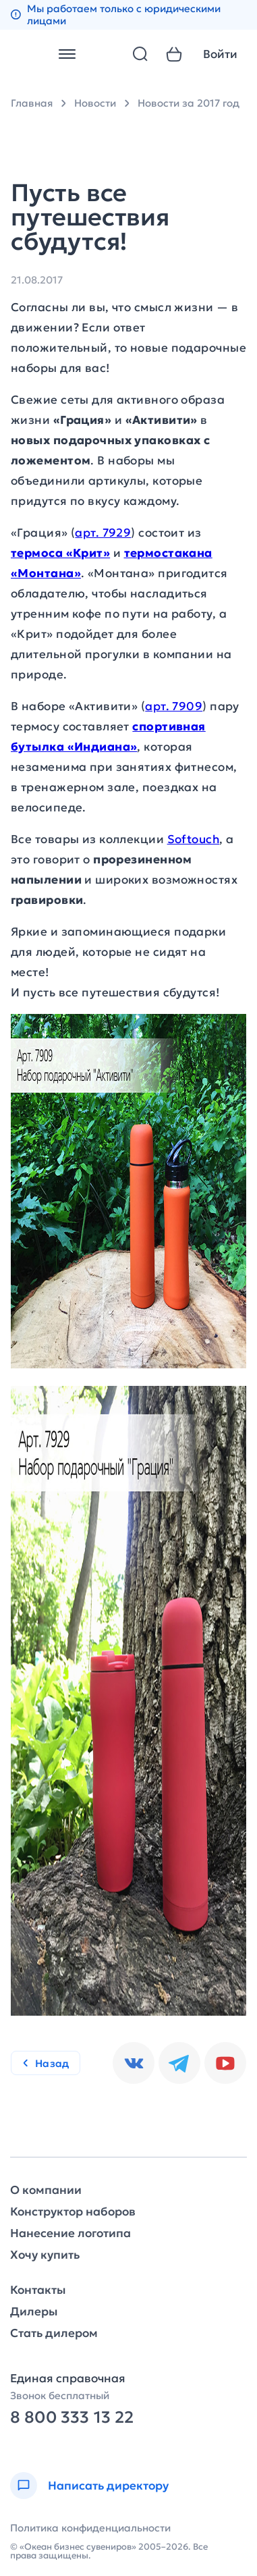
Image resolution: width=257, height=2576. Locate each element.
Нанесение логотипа (70, 2233)
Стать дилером (54, 2333)
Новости (95, 103)
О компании (46, 2190)
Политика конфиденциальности (90, 2527)
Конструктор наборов (73, 2212)
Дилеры (33, 2311)
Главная (32, 103)
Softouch (193, 839)
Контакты (37, 2290)
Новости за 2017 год (188, 103)
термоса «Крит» (60, 552)
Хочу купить (45, 2255)
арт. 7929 (103, 532)
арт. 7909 (173, 706)
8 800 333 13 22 (72, 2417)
